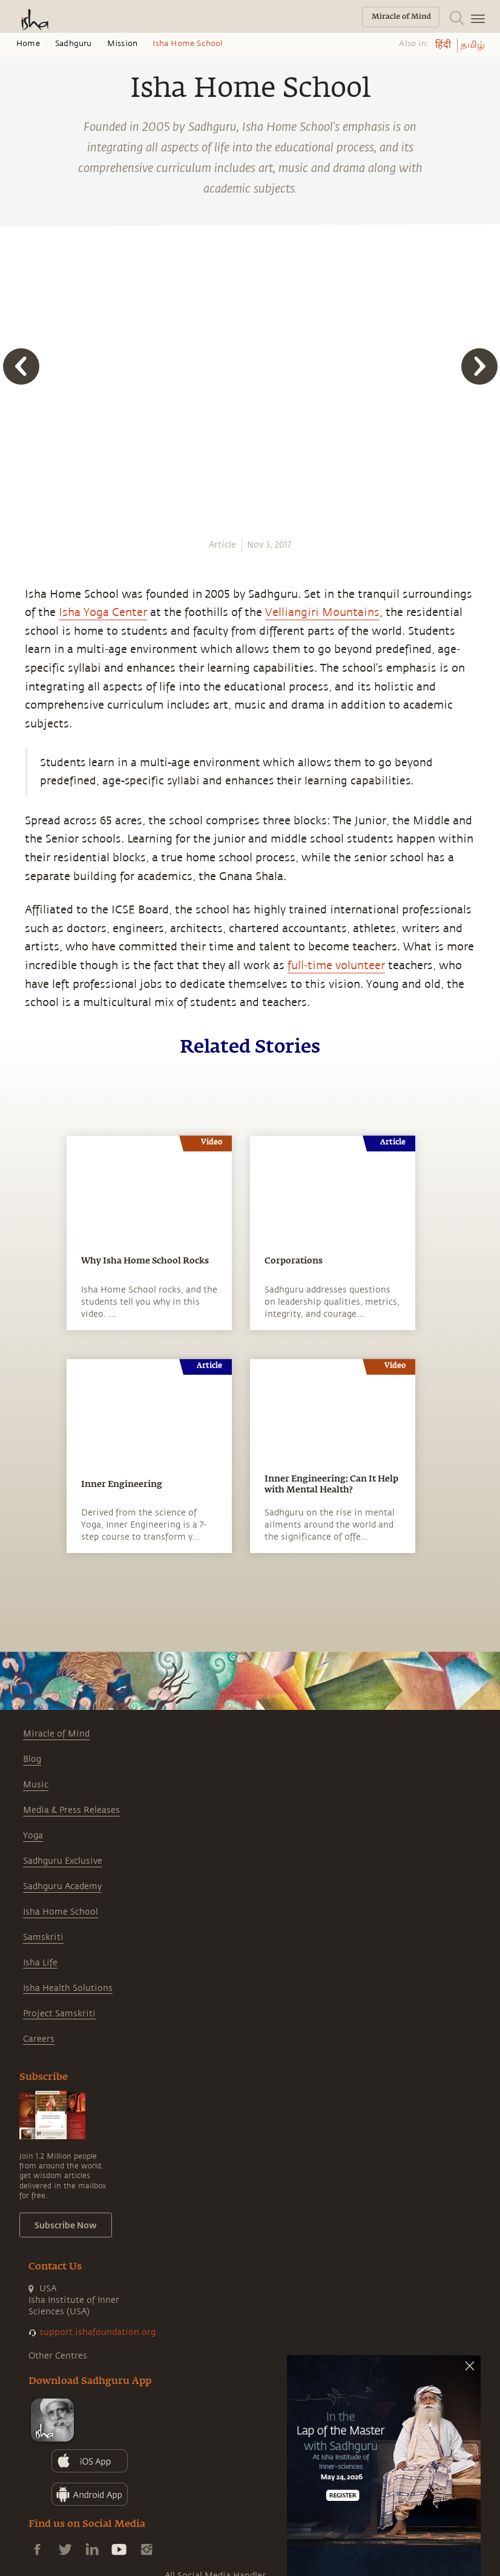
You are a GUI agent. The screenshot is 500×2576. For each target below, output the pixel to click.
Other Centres (57, 2355)
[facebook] (14, 546)
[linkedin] (13, 590)
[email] (13, 612)
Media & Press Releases (71, 1810)
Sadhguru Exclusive (62, 1861)
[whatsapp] (17, 523)
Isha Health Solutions (68, 1988)
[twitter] (13, 568)
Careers (38, 2039)
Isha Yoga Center (103, 612)
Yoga (33, 1835)
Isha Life (40, 1962)
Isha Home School (60, 1911)
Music (35, 1784)
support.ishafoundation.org (97, 2332)
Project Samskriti (59, 2013)
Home (28, 43)
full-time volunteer (336, 965)
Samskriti (43, 1937)
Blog (32, 1759)
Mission (122, 43)
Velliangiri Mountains (322, 612)
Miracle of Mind (56, 1733)
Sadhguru (73, 43)
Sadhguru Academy (62, 1886)
